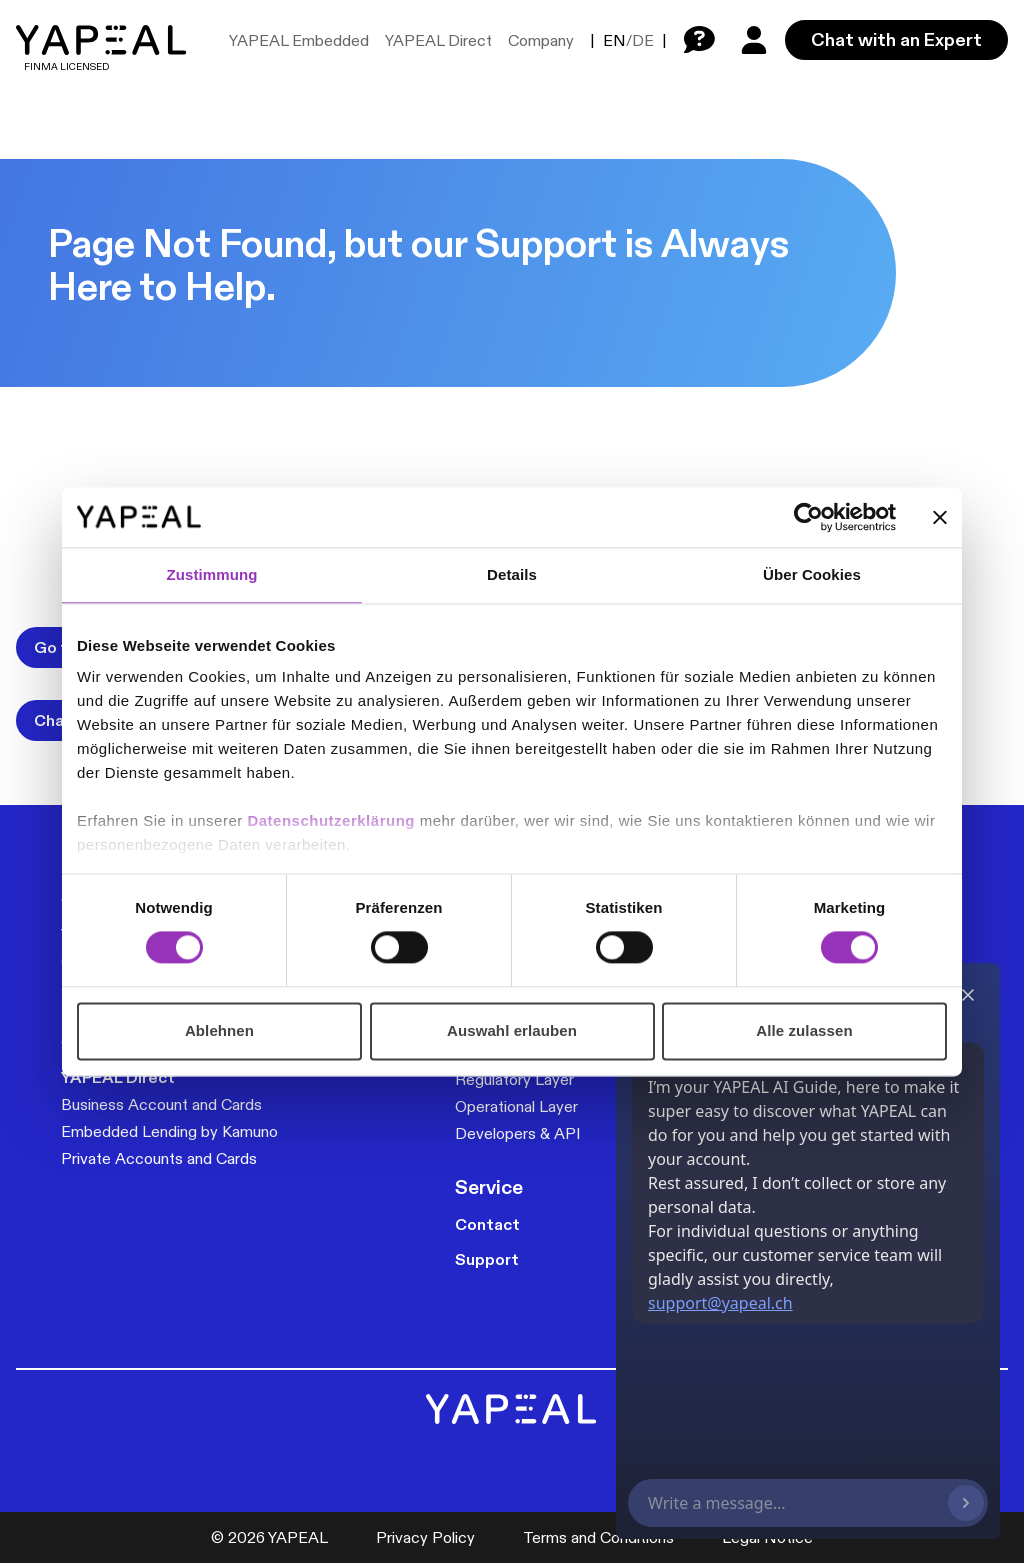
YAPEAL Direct (438, 40)
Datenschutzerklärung (333, 820)
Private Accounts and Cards (159, 1158)
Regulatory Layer (514, 1079)
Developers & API (518, 1133)
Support (487, 1259)
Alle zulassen (804, 1030)
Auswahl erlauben (512, 1030)
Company (541, 40)
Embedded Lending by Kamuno (169, 1131)
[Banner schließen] (940, 517)
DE (643, 40)
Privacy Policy (425, 1537)
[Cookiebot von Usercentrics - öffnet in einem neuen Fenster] (808, 517)
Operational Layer (516, 1106)
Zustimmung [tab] (212, 574)
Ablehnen (219, 1030)
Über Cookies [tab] (812, 574)
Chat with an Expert (896, 39)
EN (614, 40)
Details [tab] (512, 574)
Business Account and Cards (161, 1104)
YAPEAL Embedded (299, 40)
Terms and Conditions (598, 1537)
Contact (487, 1224)
